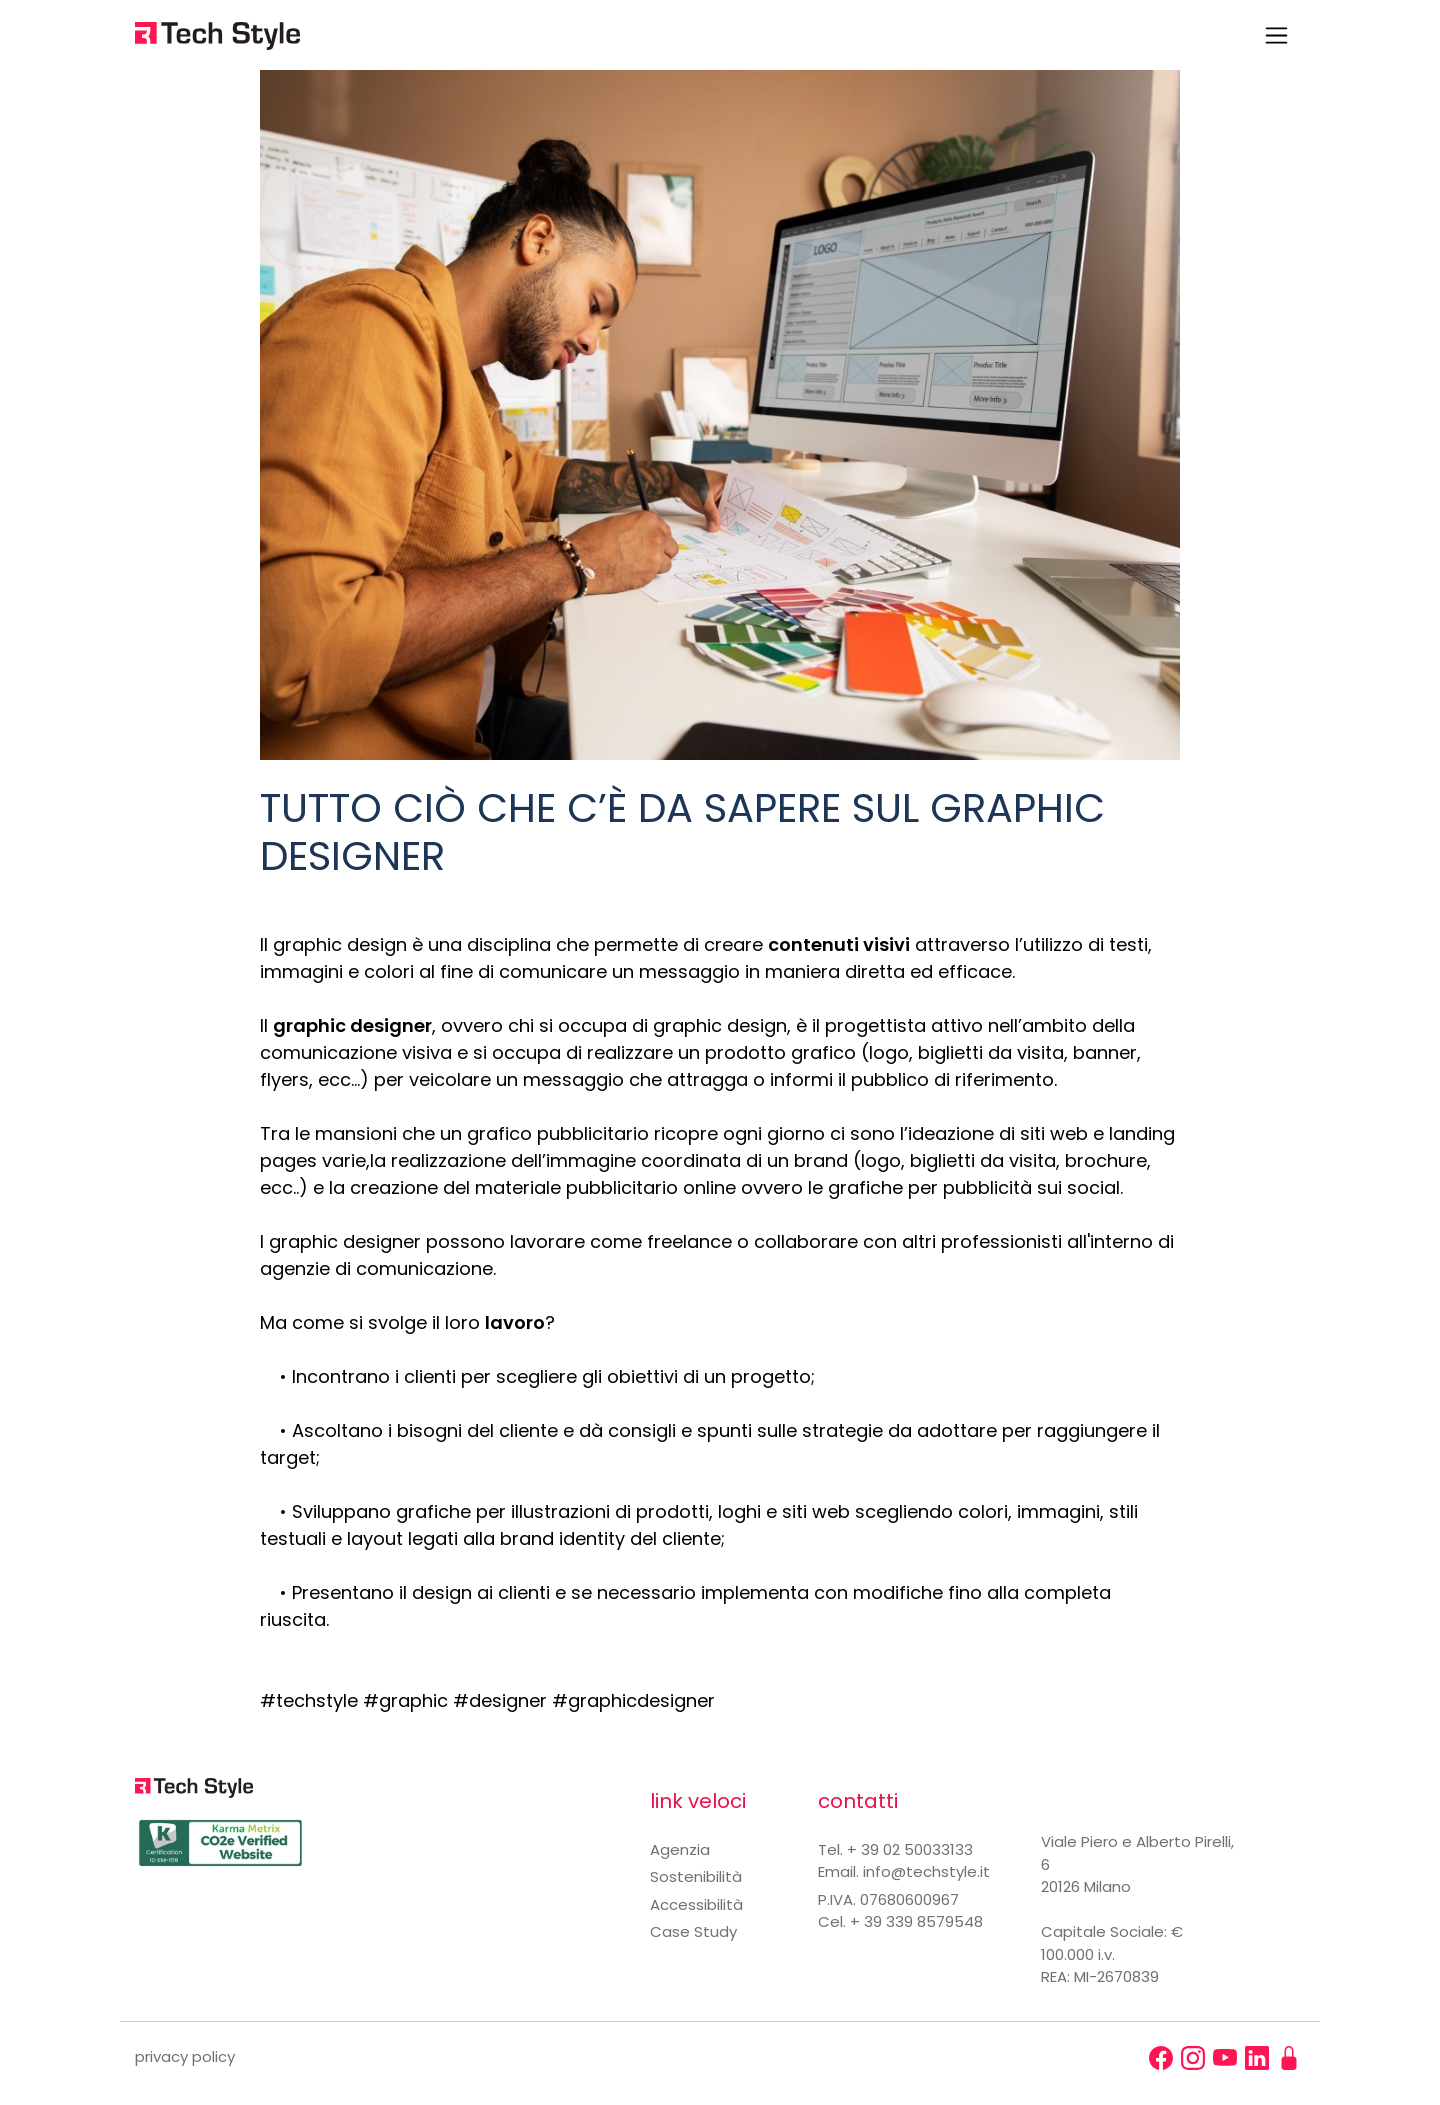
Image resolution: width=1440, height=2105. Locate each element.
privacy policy (185, 2056)
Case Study (693, 1931)
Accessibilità (696, 1904)
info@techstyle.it (926, 1871)
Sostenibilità (696, 1876)
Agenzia (680, 1849)
